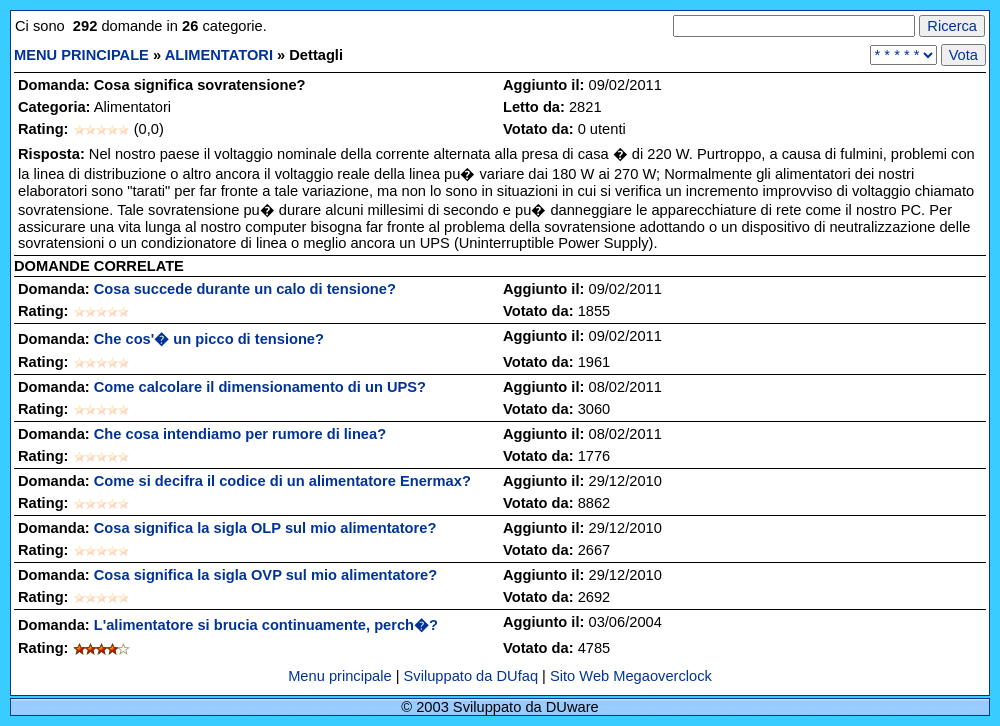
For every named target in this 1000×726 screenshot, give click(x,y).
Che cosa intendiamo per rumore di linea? (240, 434)
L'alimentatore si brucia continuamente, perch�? (266, 625)
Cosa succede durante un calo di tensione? (245, 289)
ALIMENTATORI (219, 55)
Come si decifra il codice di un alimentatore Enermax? (282, 481)
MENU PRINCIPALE (81, 55)
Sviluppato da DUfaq (471, 676)
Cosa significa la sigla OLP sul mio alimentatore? (265, 528)
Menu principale (342, 676)
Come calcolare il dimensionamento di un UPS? (260, 387)
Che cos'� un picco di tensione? (209, 339)
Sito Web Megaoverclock (631, 676)
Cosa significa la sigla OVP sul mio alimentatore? (265, 575)
